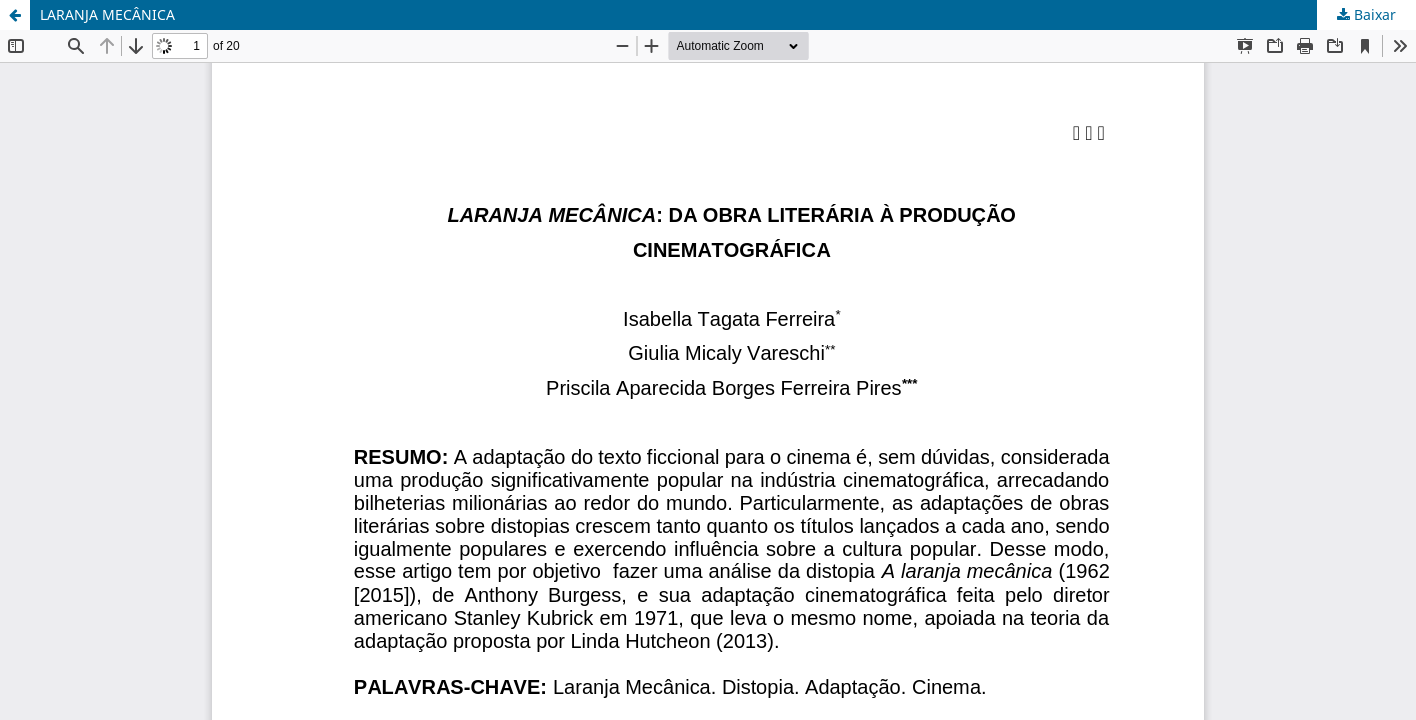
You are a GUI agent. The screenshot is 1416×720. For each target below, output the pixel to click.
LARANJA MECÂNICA (107, 14)
